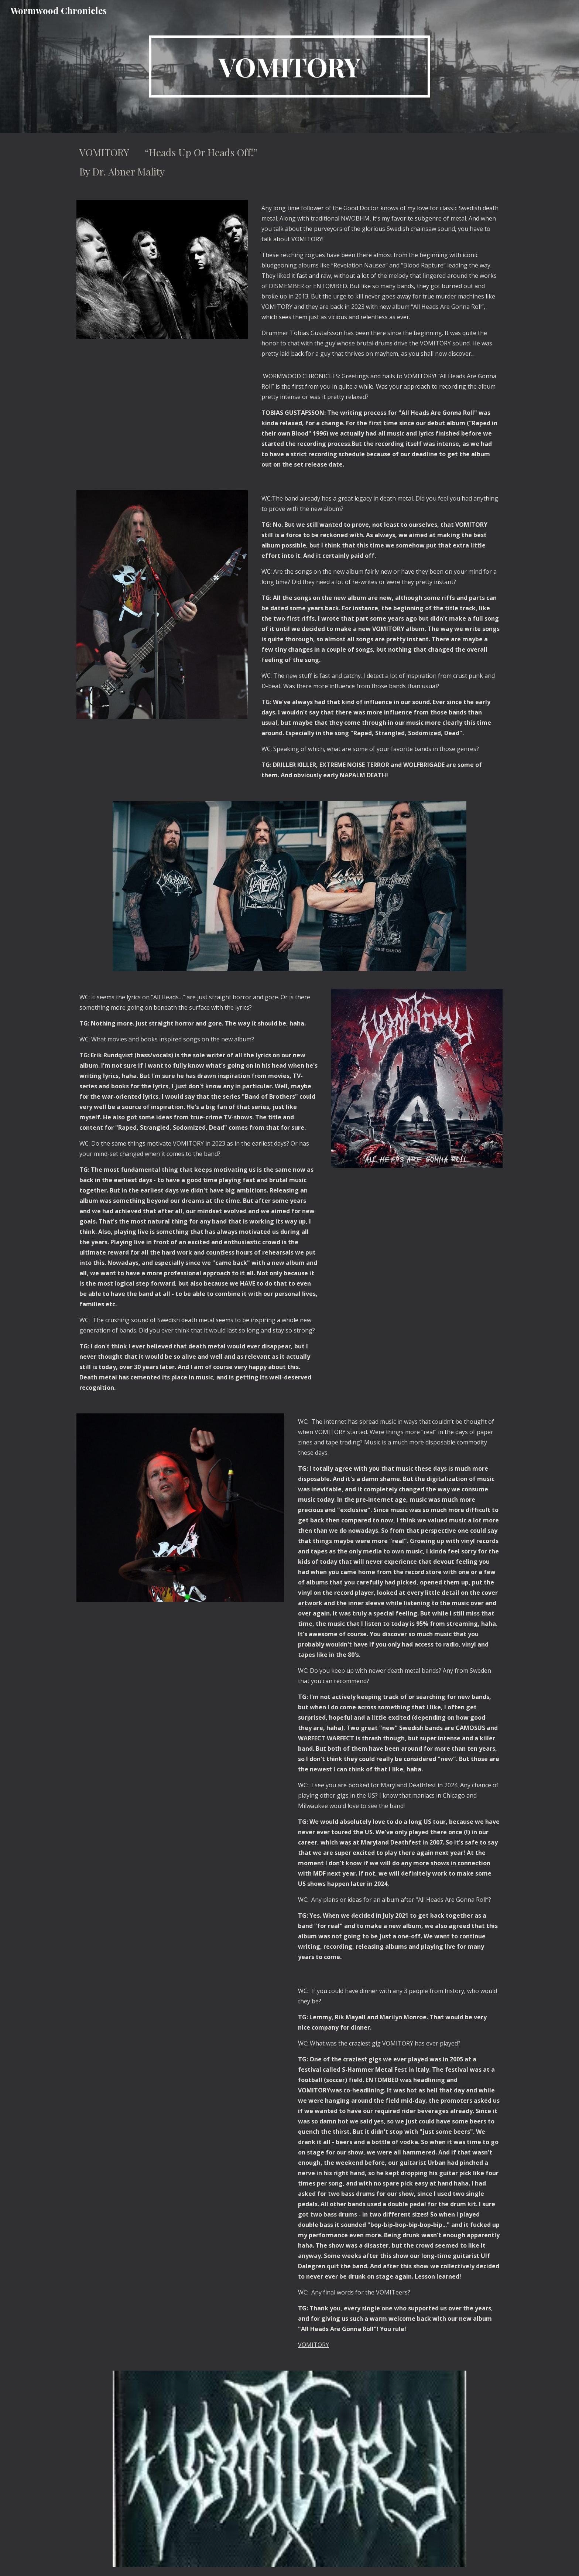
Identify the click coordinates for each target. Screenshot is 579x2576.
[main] (289, 66)
